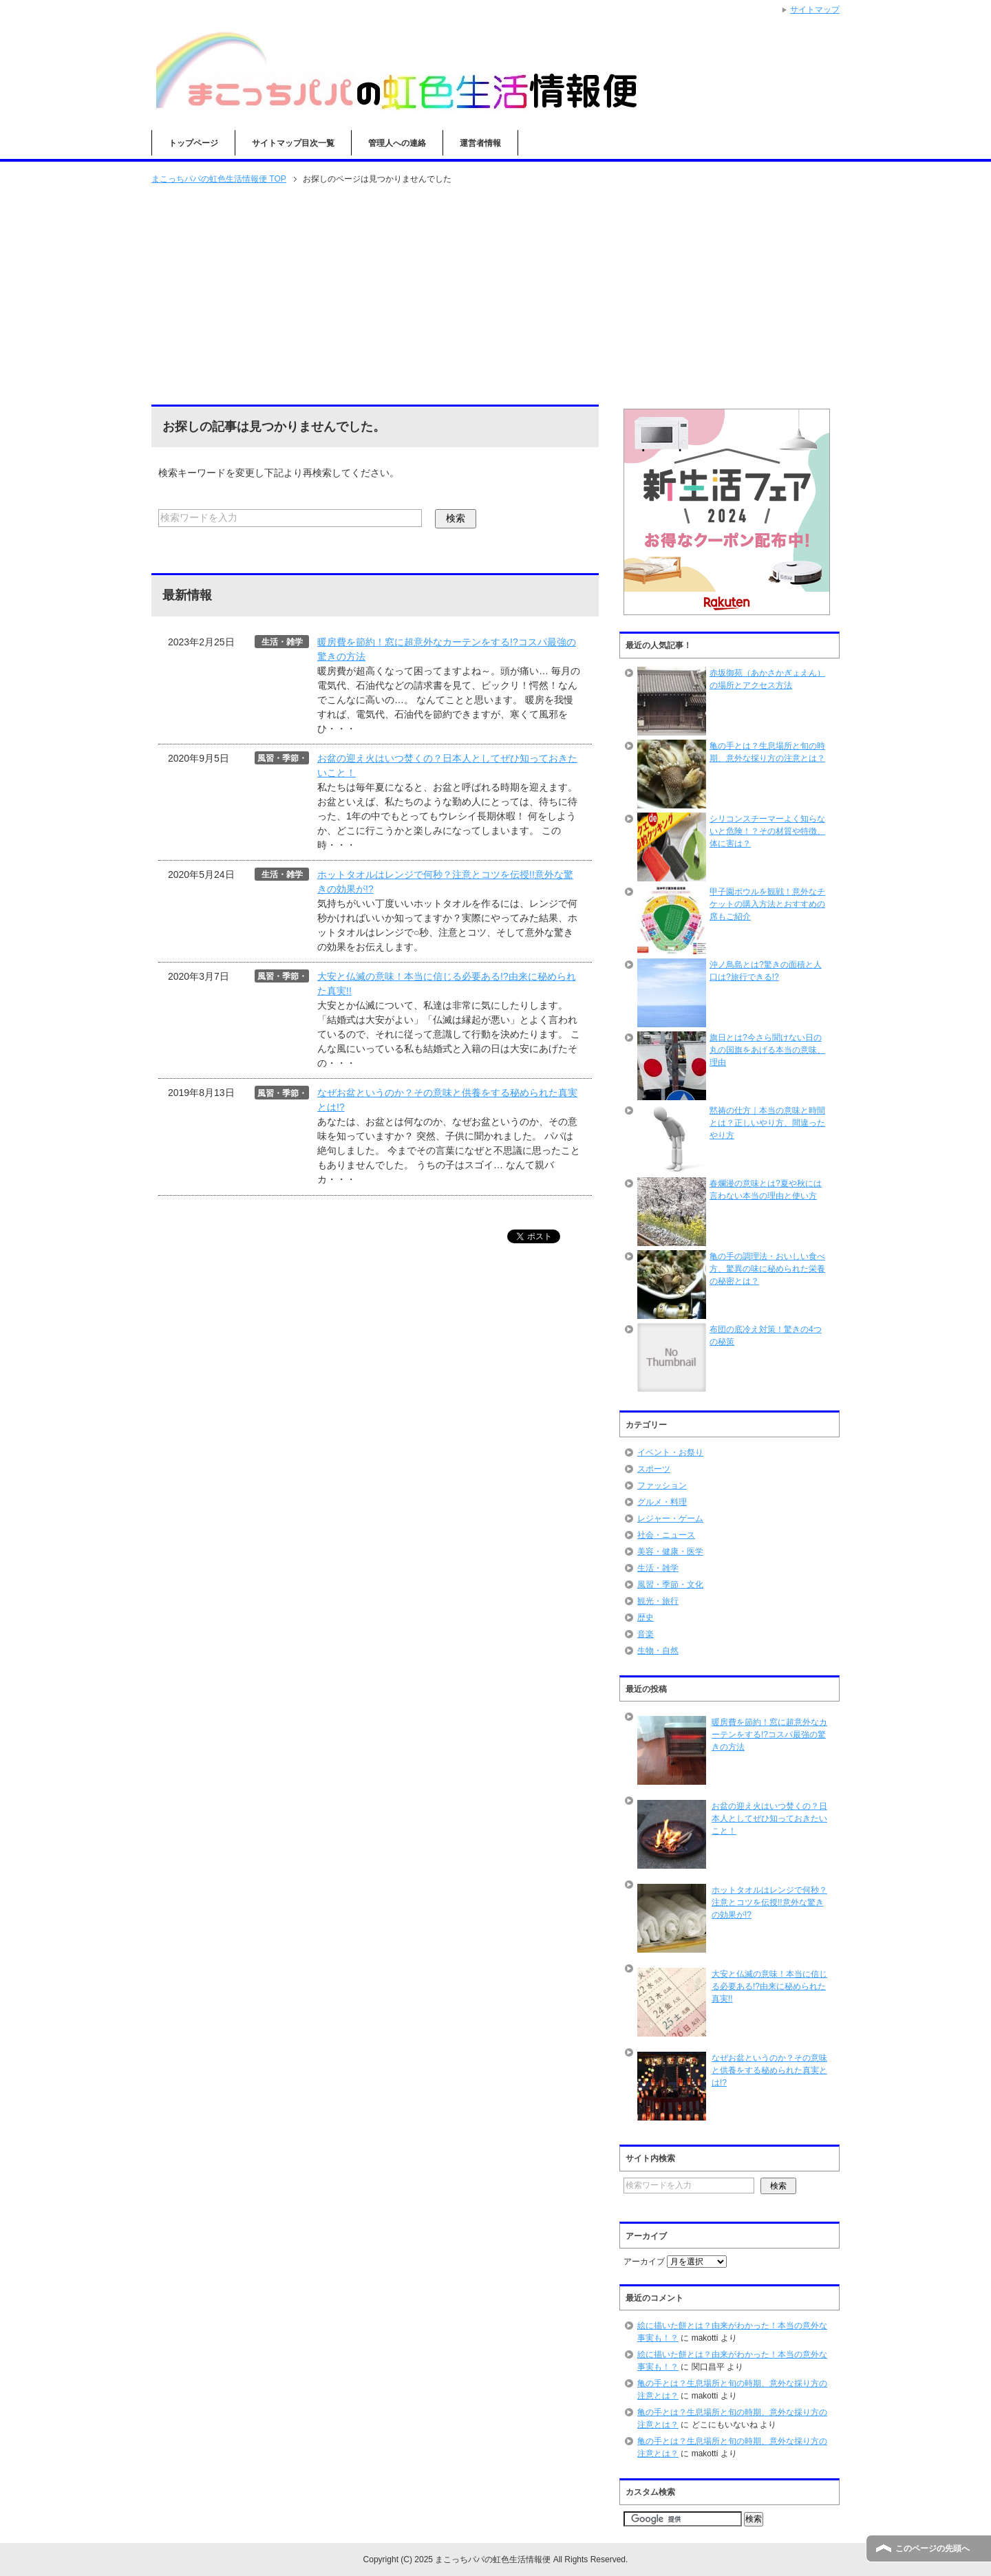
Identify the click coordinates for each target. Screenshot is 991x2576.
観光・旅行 (658, 1601)
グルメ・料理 (662, 1502)
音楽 (645, 1634)
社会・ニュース (666, 1535)
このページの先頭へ (932, 2548)
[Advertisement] (495, 296)
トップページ (193, 143)
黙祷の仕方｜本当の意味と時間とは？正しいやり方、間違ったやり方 (767, 1123)
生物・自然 (658, 1650)
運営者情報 (480, 143)
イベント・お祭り (670, 1452)
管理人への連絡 (397, 143)
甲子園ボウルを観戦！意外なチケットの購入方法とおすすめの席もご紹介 (767, 904)
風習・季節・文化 (670, 1584)
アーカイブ (644, 2261)
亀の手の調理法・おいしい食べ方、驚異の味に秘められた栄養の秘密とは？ (767, 1269)
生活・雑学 (658, 1568)
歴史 (645, 1617)
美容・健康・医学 (670, 1551)
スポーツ (653, 1469)
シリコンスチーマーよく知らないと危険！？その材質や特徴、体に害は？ (767, 831)
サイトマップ (815, 9)
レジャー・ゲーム (670, 1518)
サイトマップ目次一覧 (293, 143)
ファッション (662, 1485)
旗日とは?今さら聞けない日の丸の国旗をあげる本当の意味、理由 (767, 1050)
